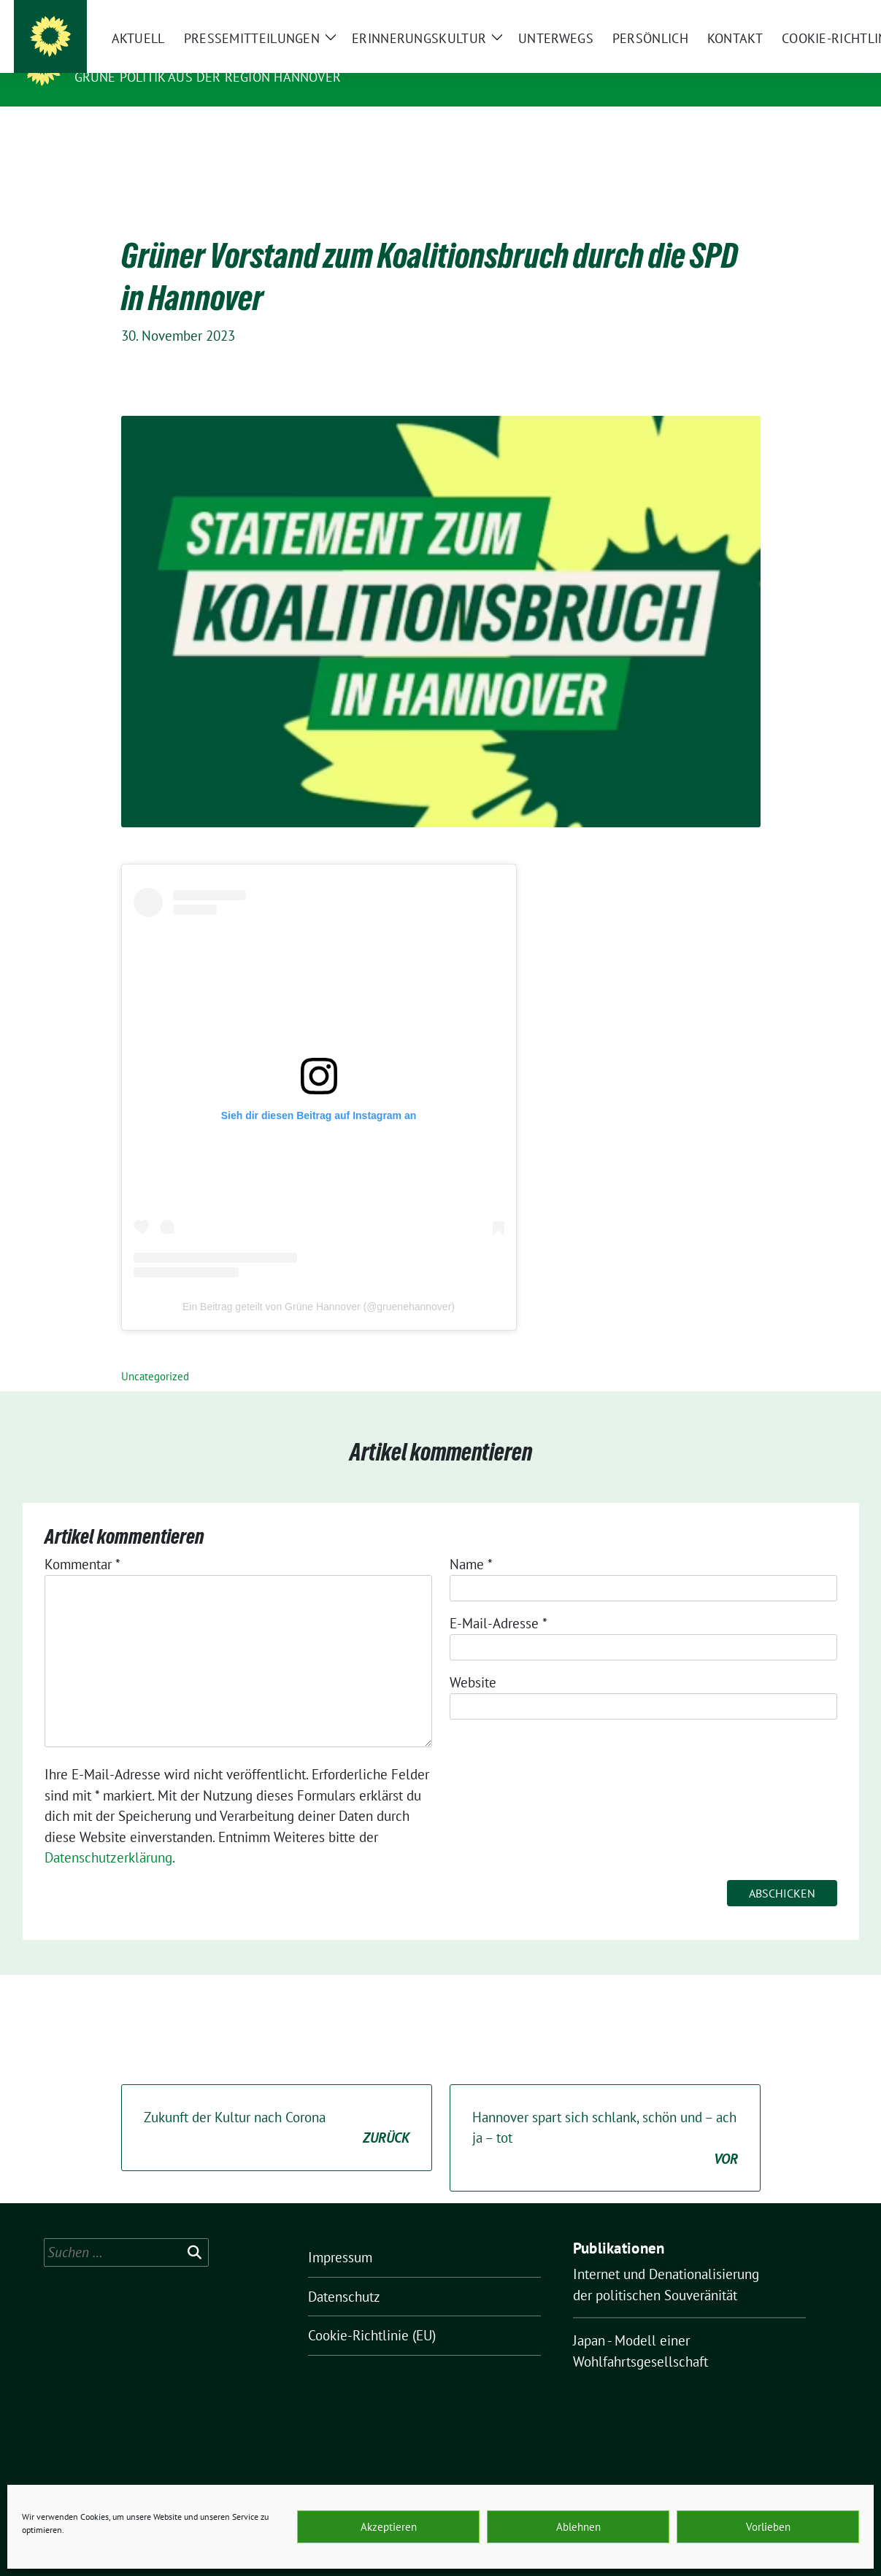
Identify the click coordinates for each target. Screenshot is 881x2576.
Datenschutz (344, 2274)
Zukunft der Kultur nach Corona (276, 2106)
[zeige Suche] (833, 13)
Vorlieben (768, 2527)
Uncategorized (155, 1354)
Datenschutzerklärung (108, 1835)
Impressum (340, 2234)
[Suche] (812, 13)
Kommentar (82, 1541)
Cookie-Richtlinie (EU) (372, 2312)
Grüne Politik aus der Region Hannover (207, 77)
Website (473, 1659)
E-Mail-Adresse (498, 1600)
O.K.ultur (111, 56)
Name (471, 1541)
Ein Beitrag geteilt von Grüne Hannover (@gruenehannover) (318, 1284)
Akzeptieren (389, 2527)
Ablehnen (578, 2527)
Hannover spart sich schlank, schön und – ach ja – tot (605, 2116)
